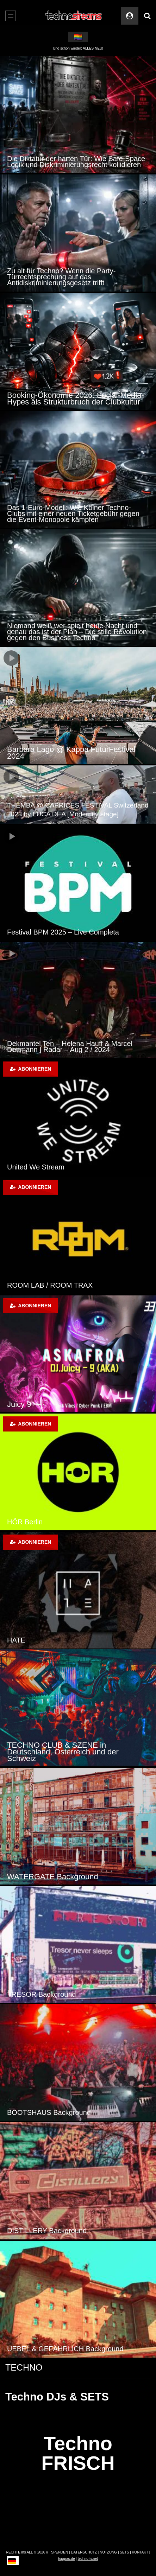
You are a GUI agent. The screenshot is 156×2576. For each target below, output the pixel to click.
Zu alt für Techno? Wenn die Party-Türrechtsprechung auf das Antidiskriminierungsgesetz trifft (61, 277)
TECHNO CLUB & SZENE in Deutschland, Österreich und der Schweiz (63, 1752)
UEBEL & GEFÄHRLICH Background (65, 2349)
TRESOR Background (41, 1994)
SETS (124, 2552)
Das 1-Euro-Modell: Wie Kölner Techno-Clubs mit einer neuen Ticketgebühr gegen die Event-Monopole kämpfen (73, 513)
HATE (16, 1640)
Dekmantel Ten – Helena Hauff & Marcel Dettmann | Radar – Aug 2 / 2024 (69, 1046)
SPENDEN (59, 2552)
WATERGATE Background (52, 1876)
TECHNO (24, 2367)
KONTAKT (140, 2552)
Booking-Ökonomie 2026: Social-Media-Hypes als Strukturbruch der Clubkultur (75, 398)
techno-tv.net (88, 2559)
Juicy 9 (19, 1404)
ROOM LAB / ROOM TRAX (50, 1285)
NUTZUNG (108, 2552)
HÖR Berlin (25, 1522)
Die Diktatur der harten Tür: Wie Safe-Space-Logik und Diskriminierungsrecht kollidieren (77, 161)
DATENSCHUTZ (84, 2552)
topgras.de (66, 2559)
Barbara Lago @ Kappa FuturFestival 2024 (71, 752)
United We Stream (35, 1167)
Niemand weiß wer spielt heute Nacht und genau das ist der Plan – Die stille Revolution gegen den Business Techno (77, 632)
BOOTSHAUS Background (49, 2112)
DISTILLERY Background (47, 2230)
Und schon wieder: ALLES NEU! (78, 48)
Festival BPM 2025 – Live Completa (63, 932)
